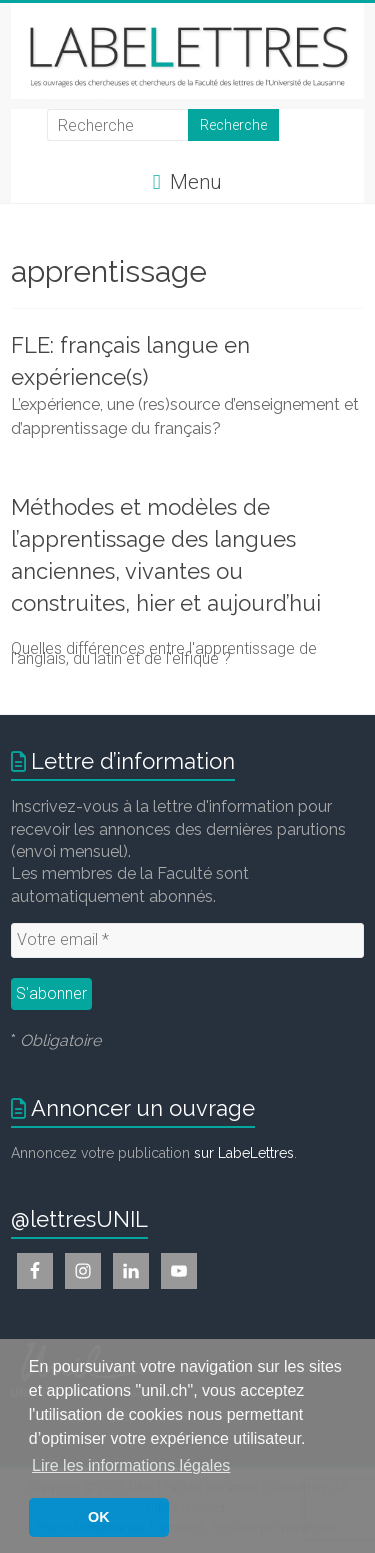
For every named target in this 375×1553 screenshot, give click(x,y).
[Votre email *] (187, 940)
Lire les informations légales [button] (131, 1465)
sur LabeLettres (244, 1153)
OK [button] (99, 1517)
